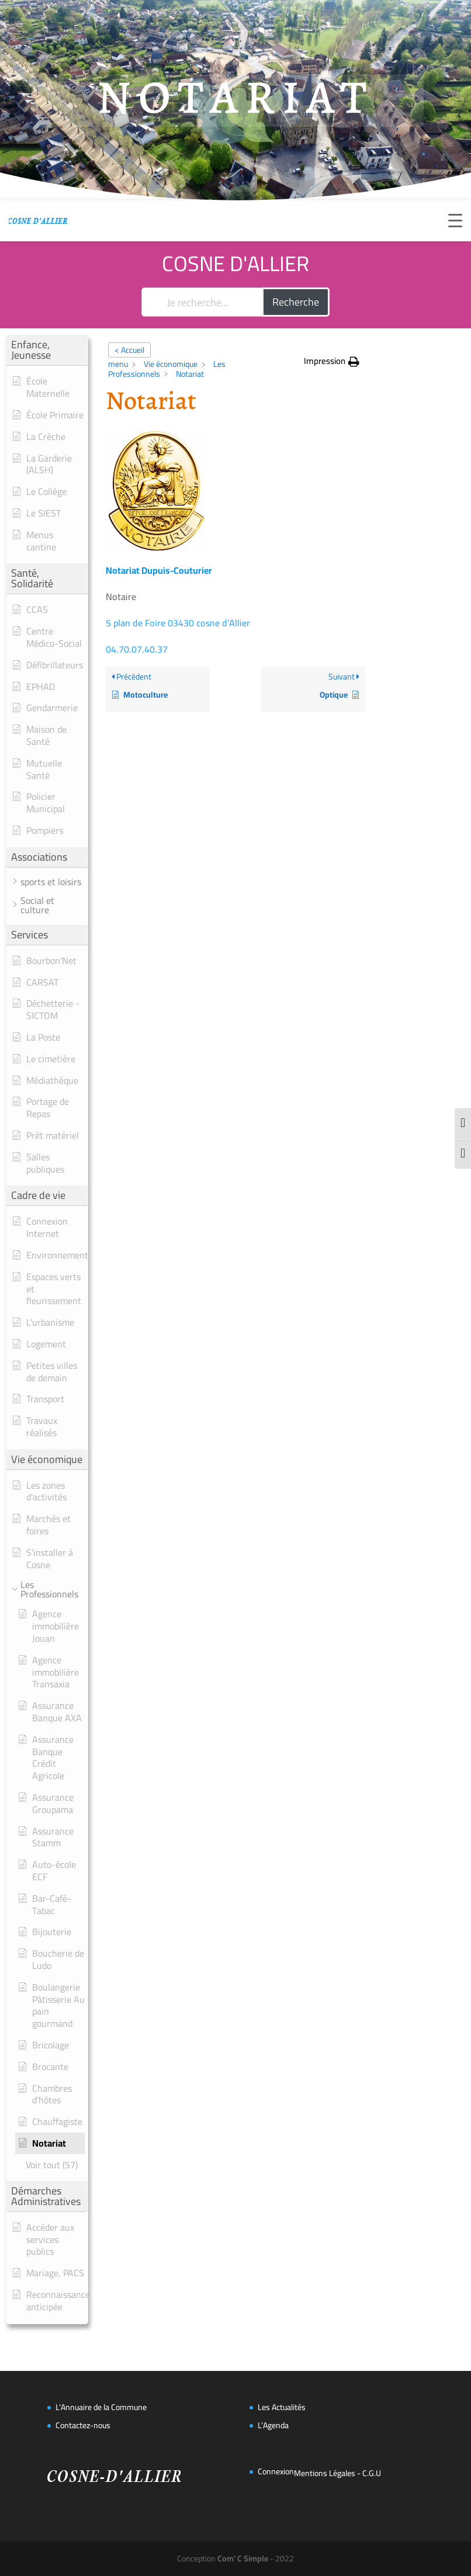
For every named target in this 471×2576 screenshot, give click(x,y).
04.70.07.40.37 (137, 649)
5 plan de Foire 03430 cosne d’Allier (178, 623)
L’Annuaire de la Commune (101, 2407)
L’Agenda (273, 2425)
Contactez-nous (83, 2425)
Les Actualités (282, 2407)
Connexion (276, 2471)
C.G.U (371, 2473)
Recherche (295, 301)
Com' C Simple (242, 2558)
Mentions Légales (324, 2473)
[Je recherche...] (202, 302)
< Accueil (129, 350)
